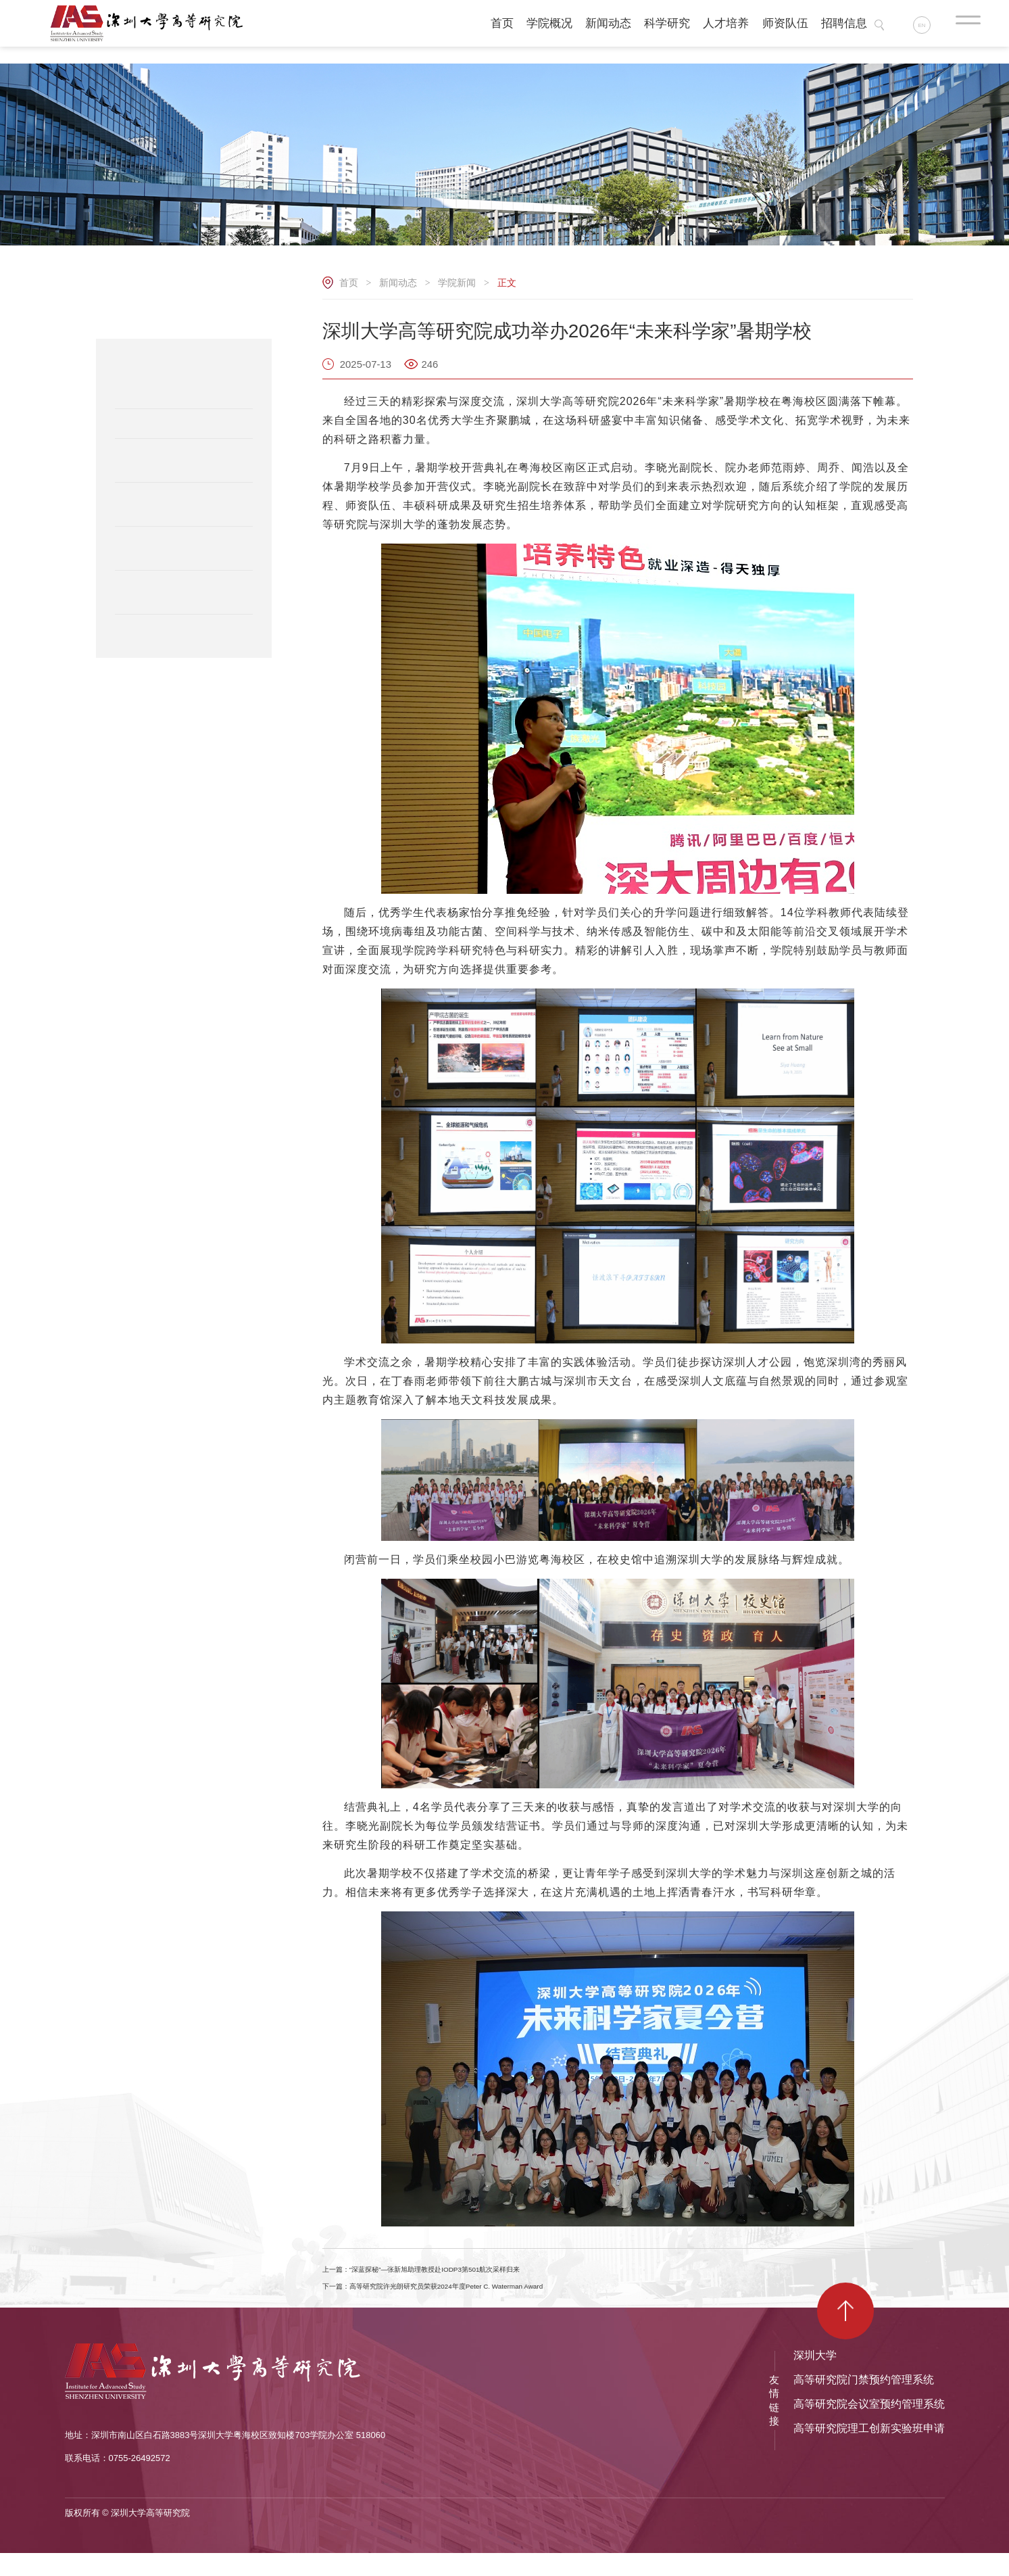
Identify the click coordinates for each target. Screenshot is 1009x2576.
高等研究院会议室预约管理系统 (869, 2427)
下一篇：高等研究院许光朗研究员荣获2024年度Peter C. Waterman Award (509, 2303)
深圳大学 (815, 2378)
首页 (348, 282)
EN (928, 27)
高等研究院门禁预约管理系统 (863, 2402)
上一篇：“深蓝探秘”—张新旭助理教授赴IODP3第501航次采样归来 (490, 2275)
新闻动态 (398, 282)
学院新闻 (457, 282)
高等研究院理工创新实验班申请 (869, 2451)
